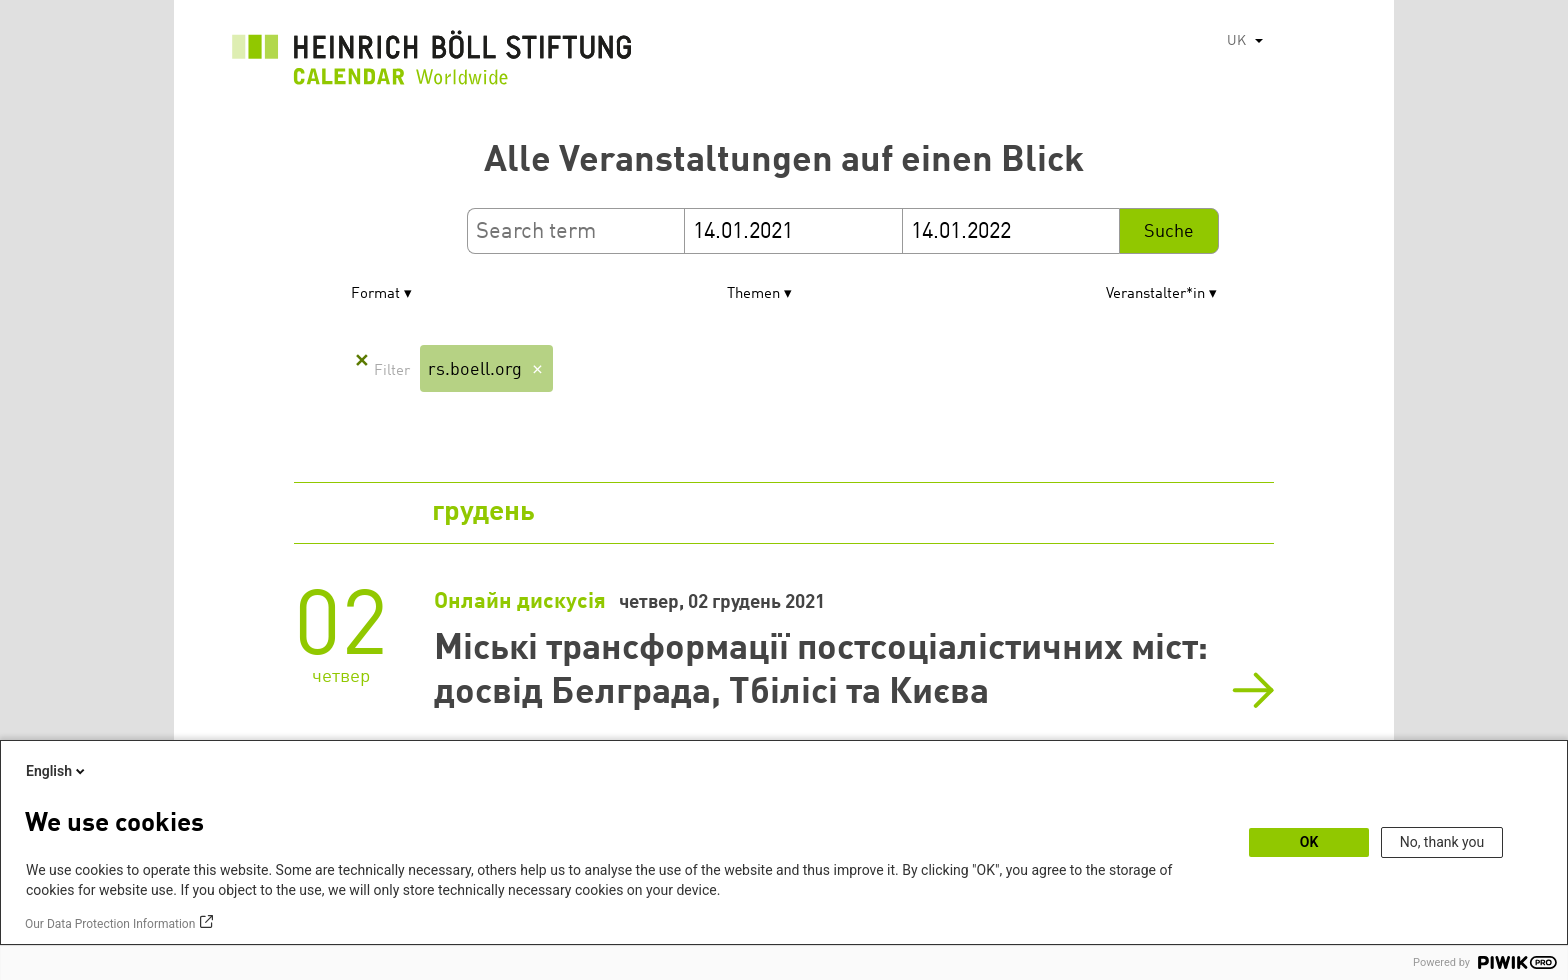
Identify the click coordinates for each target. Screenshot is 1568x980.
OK (1309, 842)
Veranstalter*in (1155, 294)
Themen (753, 294)
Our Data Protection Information (110, 924)
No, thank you (1442, 842)
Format (375, 294)
